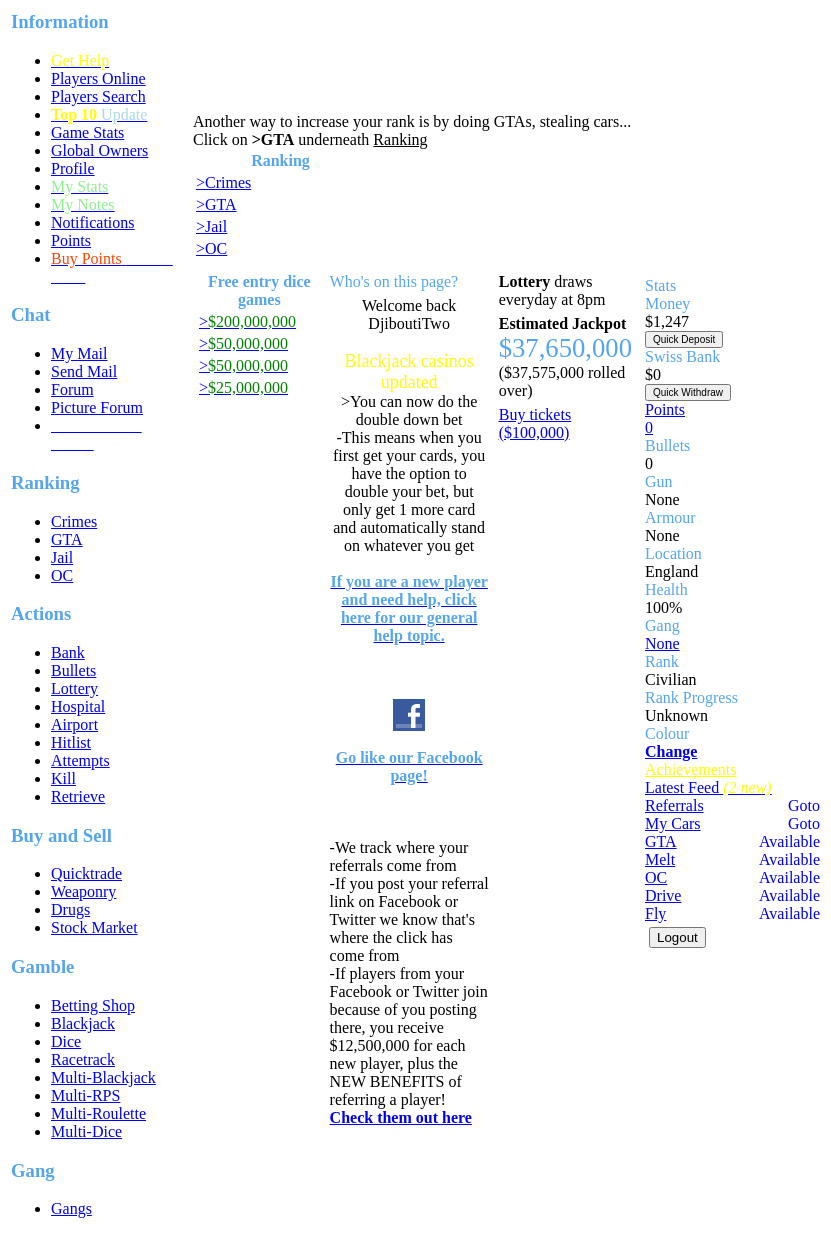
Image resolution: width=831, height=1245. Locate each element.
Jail (62, 557)
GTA (67, 539)
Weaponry (83, 891)
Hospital (78, 706)
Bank (68, 652)
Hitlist (71, 742)
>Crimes (223, 182)
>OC (211, 248)
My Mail (79, 353)
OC (62, 575)
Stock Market (94, 927)
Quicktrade (86, 873)
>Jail (211, 226)
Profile (73, 168)
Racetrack (83, 1059)
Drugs (70, 909)
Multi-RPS (85, 1095)
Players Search (98, 96)
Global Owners (99, 150)
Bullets (73, 670)
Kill (63, 778)
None (662, 643)
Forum (72, 389)
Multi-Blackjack (103, 1077)
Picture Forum (97, 407)
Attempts (80, 760)
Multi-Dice (86, 1131)
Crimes (74, 521)
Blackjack (83, 1023)
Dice (66, 1041)
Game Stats (87, 132)
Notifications (93, 222)
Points (71, 240)
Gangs (71, 1208)
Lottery (74, 688)
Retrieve (78, 796)
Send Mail (84, 371)
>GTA (216, 204)
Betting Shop (93, 1005)
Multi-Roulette (98, 1113)
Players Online (98, 78)
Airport (74, 724)
